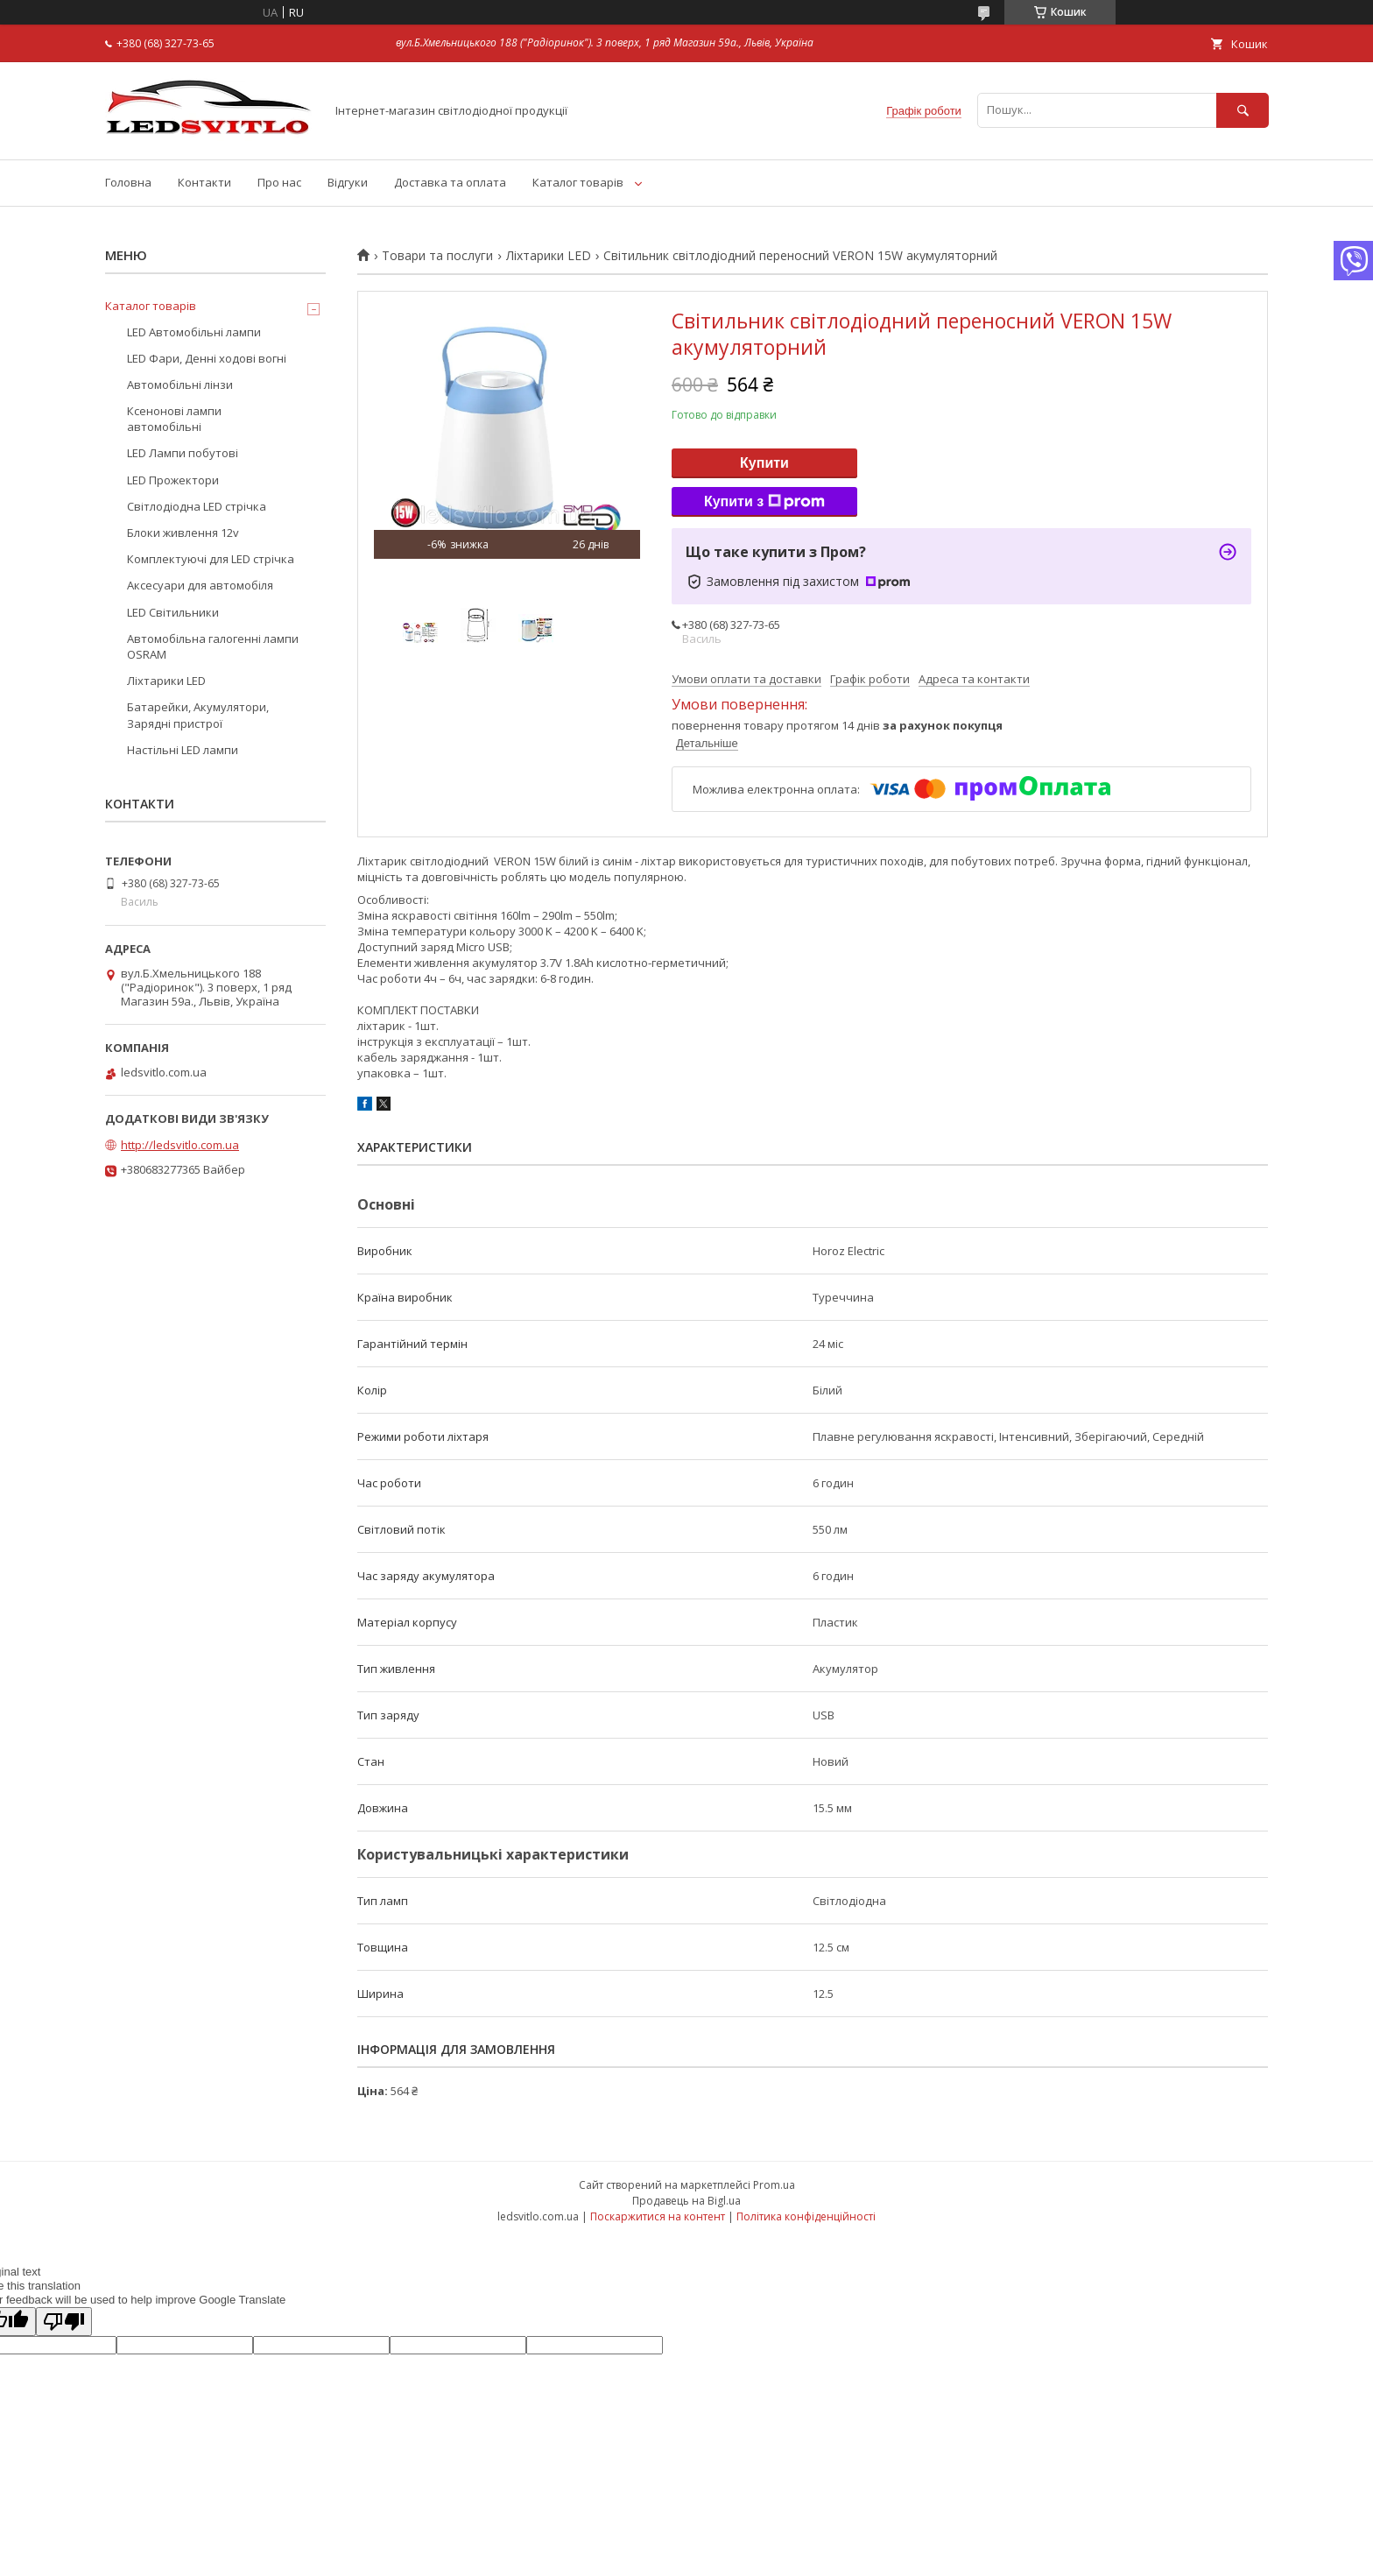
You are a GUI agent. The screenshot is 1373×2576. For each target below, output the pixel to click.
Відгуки (347, 182)
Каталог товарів (577, 182)
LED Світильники (173, 612)
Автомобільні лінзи (180, 384)
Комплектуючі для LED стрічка (210, 559)
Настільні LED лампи (182, 750)
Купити (764, 462)
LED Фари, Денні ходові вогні (206, 358)
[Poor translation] (64, 2321)
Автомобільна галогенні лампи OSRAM (213, 646)
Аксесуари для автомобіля (200, 585)
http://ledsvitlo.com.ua (180, 1145)
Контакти (204, 182)
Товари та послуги (437, 256)
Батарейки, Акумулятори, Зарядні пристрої (198, 714)
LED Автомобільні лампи (194, 332)
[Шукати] (1242, 110)
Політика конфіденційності (806, 2216)
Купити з (764, 502)
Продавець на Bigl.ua (686, 2200)
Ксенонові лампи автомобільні (174, 418)
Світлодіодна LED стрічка (196, 506)
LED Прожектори (173, 480)
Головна (128, 182)
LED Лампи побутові (182, 453)
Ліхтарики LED (548, 256)
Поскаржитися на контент (657, 2216)
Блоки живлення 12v (183, 532)
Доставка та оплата (450, 182)
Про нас (279, 182)
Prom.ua (774, 2184)
